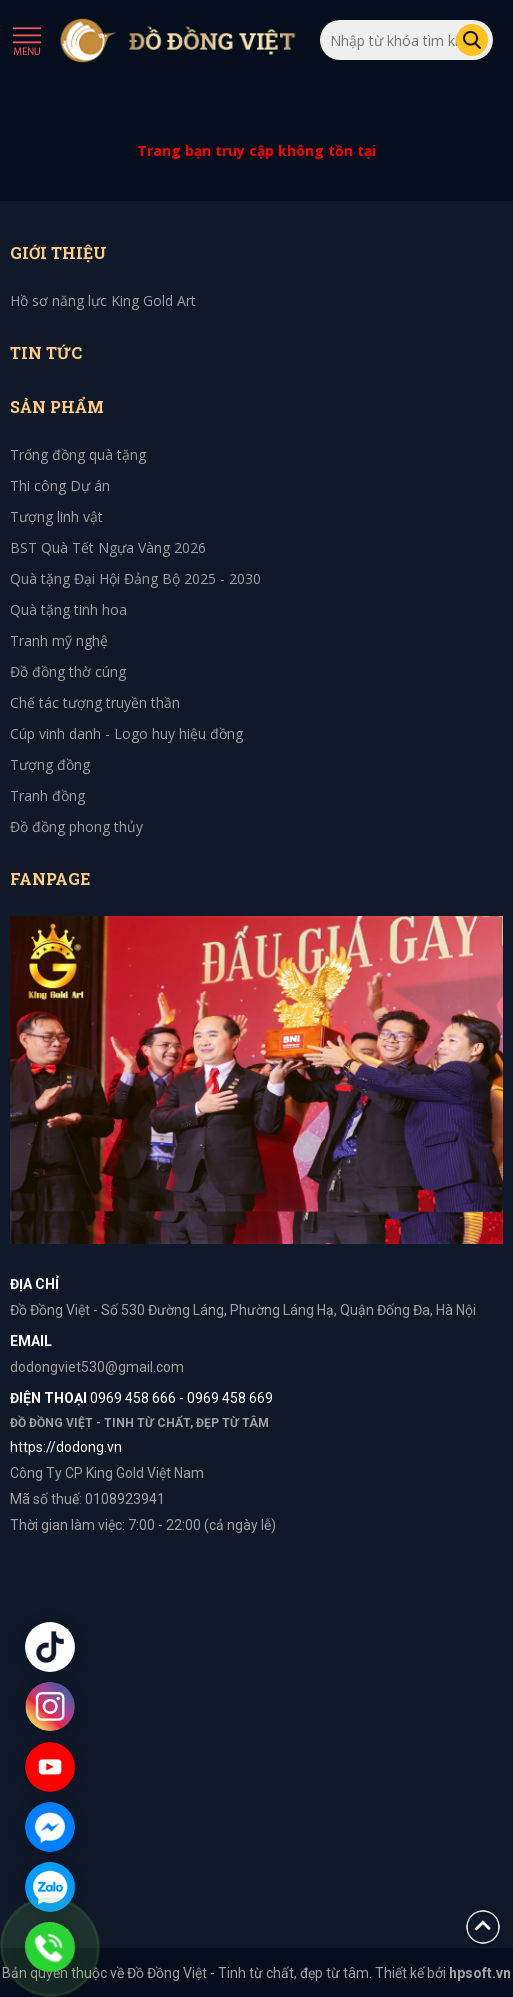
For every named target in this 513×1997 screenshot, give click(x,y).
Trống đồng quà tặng (78, 454)
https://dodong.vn (66, 1447)
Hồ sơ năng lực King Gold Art (103, 300)
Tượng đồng (50, 764)
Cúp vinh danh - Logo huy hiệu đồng (126, 733)
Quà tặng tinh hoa (68, 609)
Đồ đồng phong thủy (76, 826)
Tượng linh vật (56, 516)
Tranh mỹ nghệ (59, 640)
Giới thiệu (58, 252)
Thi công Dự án (60, 485)
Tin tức (46, 352)
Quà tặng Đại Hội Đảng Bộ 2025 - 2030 (135, 578)
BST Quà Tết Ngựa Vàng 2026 (108, 547)
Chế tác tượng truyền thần (95, 702)
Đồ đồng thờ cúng (68, 671)
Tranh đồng (47, 795)
